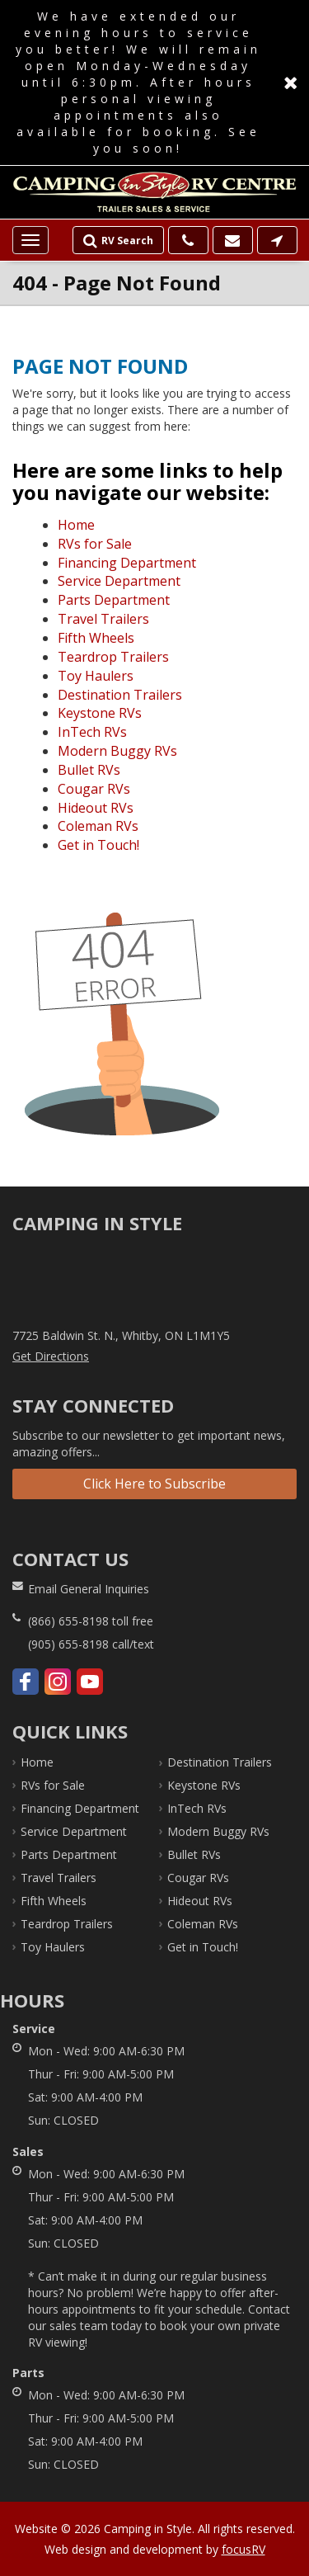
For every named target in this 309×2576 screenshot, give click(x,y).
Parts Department (114, 600)
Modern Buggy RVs (117, 751)
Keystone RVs (100, 713)
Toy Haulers (95, 676)
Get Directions (50, 1356)
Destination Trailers (120, 695)
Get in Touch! (98, 845)
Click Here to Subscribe (154, 1483)
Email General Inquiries (88, 1589)
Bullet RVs (89, 770)
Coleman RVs (98, 826)
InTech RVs (92, 732)
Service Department (119, 581)
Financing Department (127, 563)
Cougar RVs (94, 789)
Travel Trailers (103, 619)
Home (76, 525)
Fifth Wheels (96, 638)
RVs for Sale (95, 544)
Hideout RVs (95, 808)
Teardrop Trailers (113, 657)
